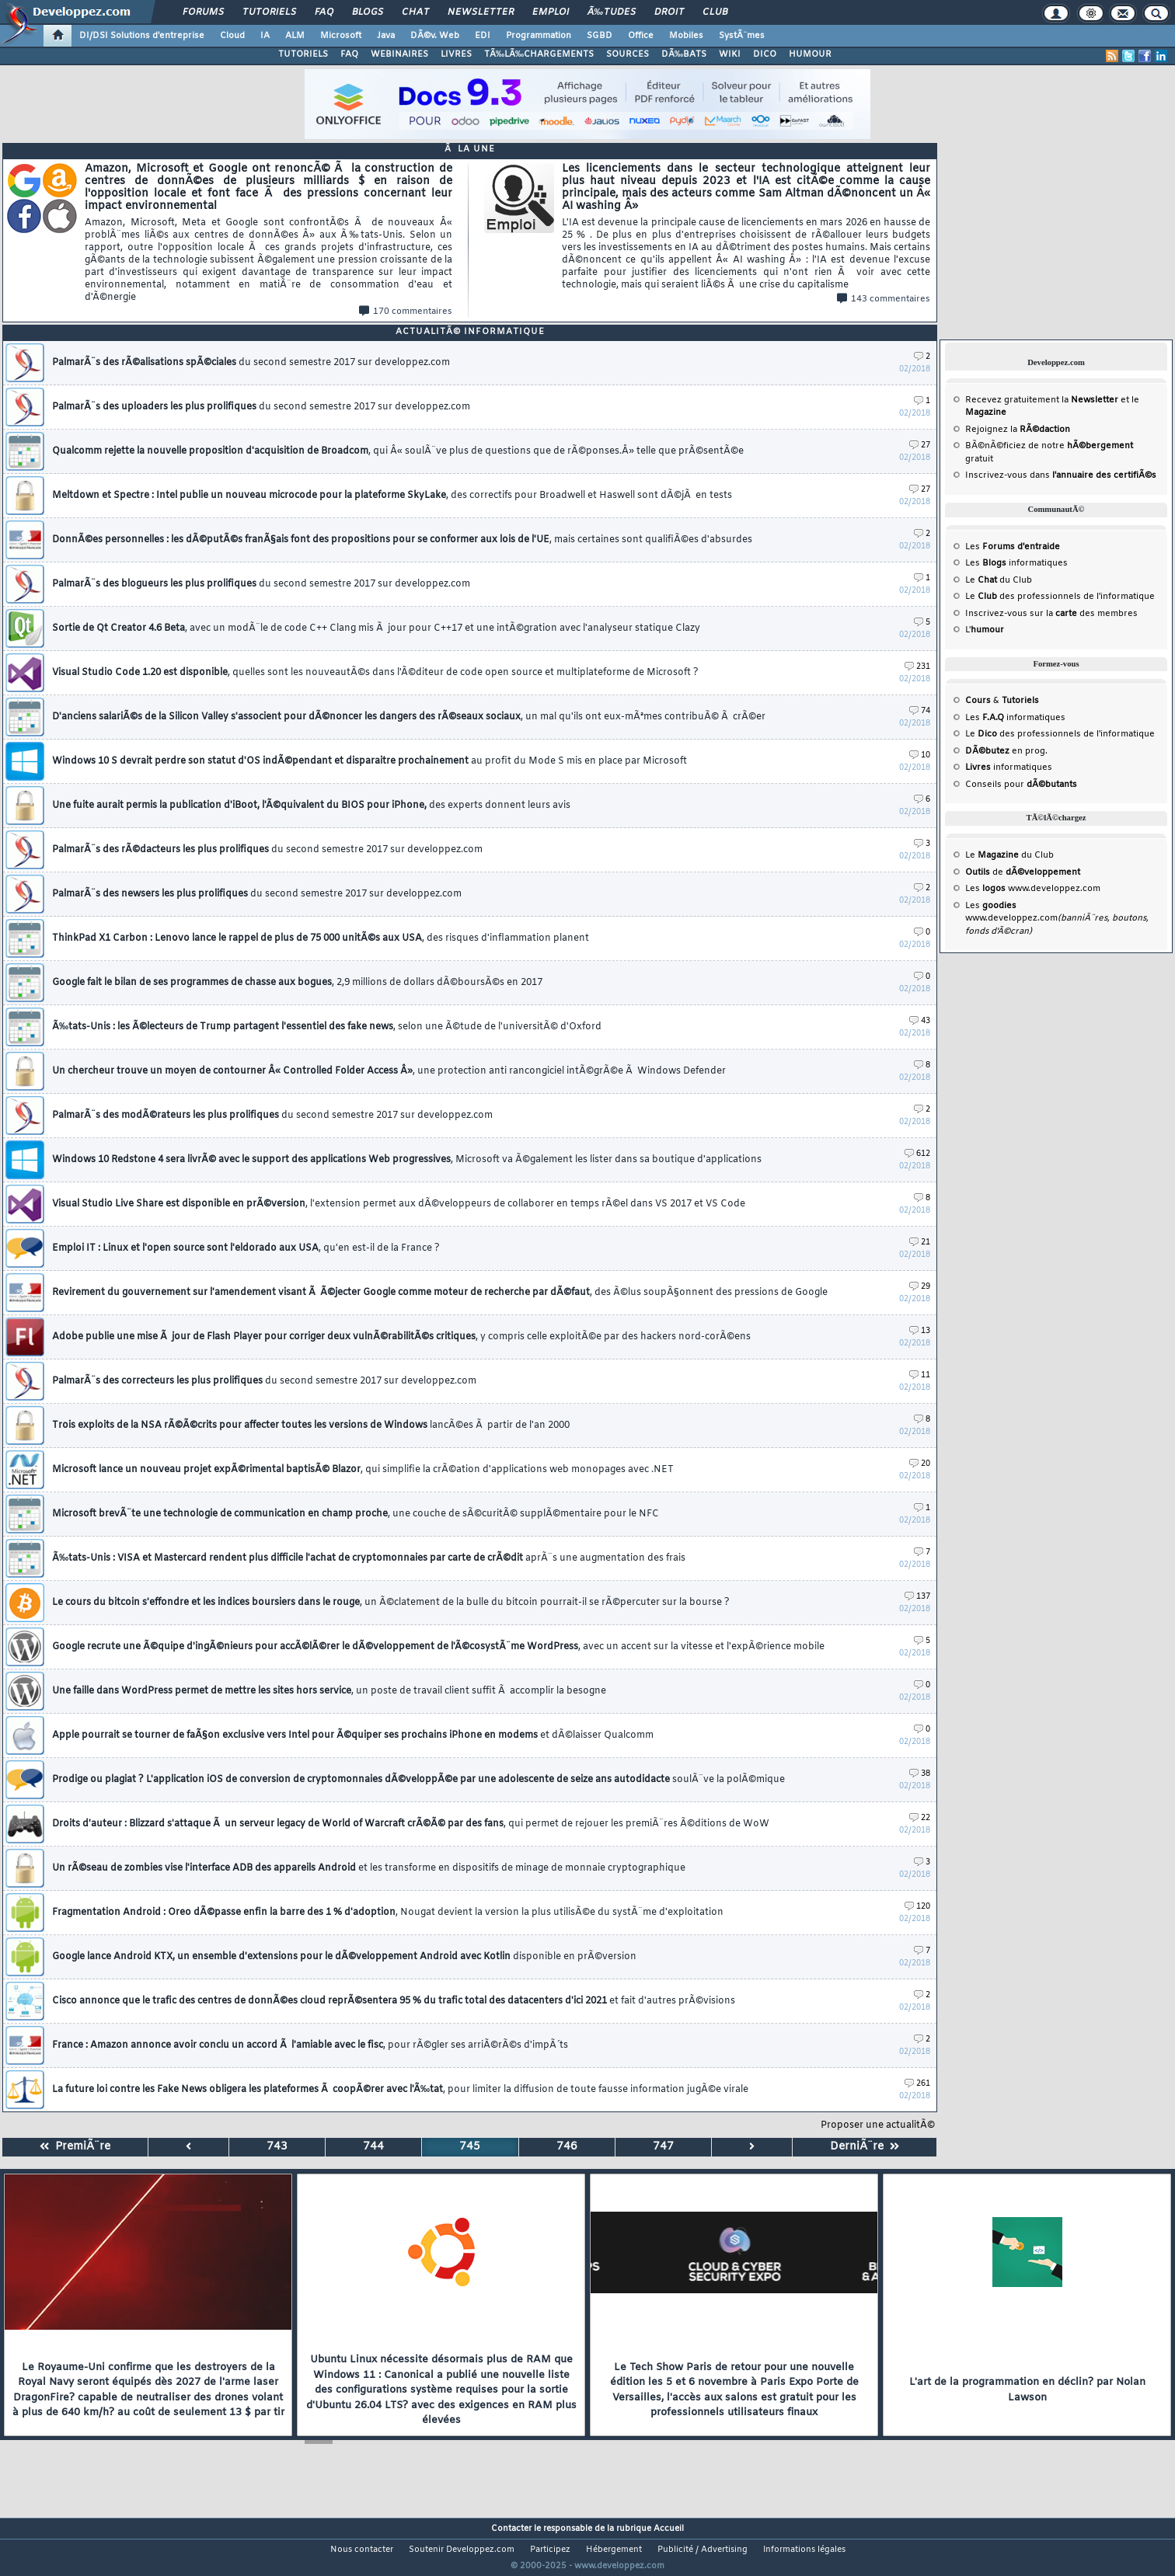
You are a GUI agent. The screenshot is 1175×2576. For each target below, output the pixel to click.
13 (919, 1331)
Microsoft (340, 35)
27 (919, 445)
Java (386, 35)
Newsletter (480, 12)
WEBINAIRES (399, 54)
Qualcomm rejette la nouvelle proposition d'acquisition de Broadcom (398, 451)
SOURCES (627, 54)
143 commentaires (883, 299)
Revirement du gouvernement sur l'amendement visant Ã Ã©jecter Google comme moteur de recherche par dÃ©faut (440, 1292)
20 (919, 1464)
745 (469, 2146)
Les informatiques (1016, 563)
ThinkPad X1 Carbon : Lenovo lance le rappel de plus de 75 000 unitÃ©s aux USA (320, 938)
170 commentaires (405, 311)
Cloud (232, 35)
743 (277, 2146)
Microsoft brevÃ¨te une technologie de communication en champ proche (355, 1514)
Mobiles (686, 35)
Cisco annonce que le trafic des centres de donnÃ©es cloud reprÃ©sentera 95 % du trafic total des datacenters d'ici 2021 (393, 2001)
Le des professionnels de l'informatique (1060, 596)
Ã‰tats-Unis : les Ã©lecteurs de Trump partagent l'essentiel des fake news (326, 1027)
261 (917, 2084)
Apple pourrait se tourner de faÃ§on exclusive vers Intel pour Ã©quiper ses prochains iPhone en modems (353, 1735)
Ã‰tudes (611, 12)
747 (663, 2146)
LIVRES (456, 54)
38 (919, 1774)
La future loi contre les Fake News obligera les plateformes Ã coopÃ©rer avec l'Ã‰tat (400, 2089)
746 (566, 2146)
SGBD (599, 35)
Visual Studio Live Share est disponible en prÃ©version (398, 1204)
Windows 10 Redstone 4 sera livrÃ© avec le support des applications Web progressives (407, 1160)
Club (715, 12)
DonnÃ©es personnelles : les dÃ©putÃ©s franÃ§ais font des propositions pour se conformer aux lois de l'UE (402, 540)
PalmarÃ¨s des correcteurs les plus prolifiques (264, 1381)
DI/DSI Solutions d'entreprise (141, 35)
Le (981, 580)
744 (373, 2146)
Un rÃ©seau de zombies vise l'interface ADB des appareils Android (368, 1868)
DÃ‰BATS (683, 54)
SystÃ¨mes (742, 35)
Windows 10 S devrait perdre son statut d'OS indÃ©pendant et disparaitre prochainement (369, 761)
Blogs (367, 12)
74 (919, 711)
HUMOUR (810, 54)
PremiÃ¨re (75, 2146)
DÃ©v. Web (434, 35)
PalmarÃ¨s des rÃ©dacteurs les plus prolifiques (267, 850)
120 (917, 1907)
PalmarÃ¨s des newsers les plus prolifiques (257, 894)
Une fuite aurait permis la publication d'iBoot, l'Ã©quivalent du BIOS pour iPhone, (311, 805)
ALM (295, 35)
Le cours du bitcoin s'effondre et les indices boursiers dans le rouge (391, 1602)
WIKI (730, 54)
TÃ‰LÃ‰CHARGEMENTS (539, 54)
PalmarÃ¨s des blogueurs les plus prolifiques (261, 584)
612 (917, 1154)
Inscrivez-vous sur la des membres (1051, 613)
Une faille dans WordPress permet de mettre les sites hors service (329, 1691)
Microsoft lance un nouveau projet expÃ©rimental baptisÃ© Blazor (363, 1470)
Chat (415, 12)
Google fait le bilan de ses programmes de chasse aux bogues (297, 982)
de (1022, 872)
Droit (669, 12)
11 (919, 1375)
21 (919, 1243)
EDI (482, 35)
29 (919, 1287)
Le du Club (1009, 855)
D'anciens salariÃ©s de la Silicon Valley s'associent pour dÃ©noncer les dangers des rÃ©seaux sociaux (408, 717)
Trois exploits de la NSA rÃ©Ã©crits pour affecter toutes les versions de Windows (311, 1425)
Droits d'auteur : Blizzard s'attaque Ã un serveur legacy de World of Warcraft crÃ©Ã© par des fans (410, 1824)
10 (919, 755)
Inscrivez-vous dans (1060, 475)
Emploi (550, 12)
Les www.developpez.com (1032, 888)
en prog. (1006, 751)
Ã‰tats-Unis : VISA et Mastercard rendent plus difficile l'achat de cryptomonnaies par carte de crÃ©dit (368, 1558)
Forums (203, 12)
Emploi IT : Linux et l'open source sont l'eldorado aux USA (246, 1248)
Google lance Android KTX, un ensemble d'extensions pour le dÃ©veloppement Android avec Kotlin (344, 1957)
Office (641, 35)
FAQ (324, 12)
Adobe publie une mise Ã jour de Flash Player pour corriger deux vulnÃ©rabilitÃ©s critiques (401, 1337)
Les (1012, 546)
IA (265, 35)
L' (984, 630)
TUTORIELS (303, 54)
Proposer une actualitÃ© (878, 2125)
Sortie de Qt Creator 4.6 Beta (376, 628)
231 (917, 667)
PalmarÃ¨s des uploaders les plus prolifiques (261, 407)
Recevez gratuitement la (1041, 400)
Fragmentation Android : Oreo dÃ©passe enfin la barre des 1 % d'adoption (387, 1912)
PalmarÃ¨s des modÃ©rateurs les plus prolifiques (272, 1115)
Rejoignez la (1017, 429)
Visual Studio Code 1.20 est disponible (375, 673)
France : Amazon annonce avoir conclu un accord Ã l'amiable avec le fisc (310, 2045)
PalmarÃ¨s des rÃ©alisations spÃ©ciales (251, 363)
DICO (764, 54)
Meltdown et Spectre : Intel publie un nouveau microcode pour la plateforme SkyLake (392, 495)
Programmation (538, 35)
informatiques (1008, 767)
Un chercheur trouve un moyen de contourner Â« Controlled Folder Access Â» (389, 1071)
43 (919, 1021)
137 (917, 1597)
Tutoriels (269, 12)
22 (919, 1818)
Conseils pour (1021, 784)
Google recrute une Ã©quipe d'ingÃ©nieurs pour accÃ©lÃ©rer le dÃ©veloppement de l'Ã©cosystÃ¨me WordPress (438, 1647)
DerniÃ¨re (864, 2146)
